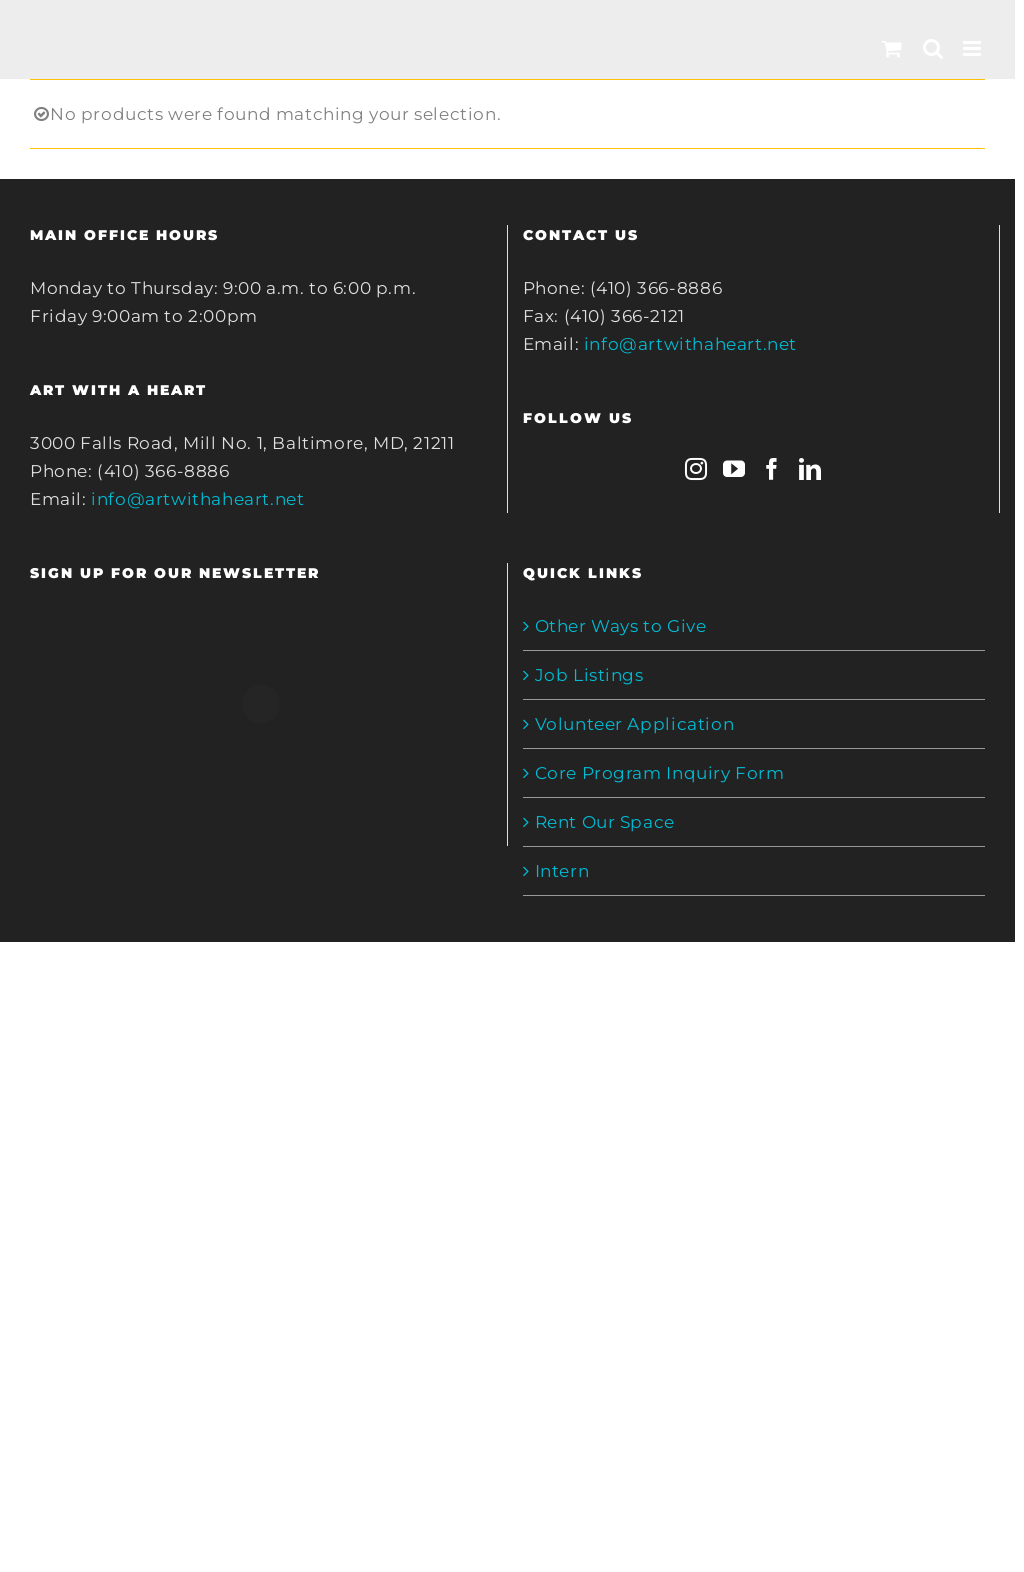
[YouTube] (734, 469)
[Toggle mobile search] (933, 48)
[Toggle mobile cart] (892, 48)
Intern (562, 871)
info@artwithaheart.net (197, 499)
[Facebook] (772, 469)
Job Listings (589, 675)
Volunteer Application (635, 724)
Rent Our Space (605, 822)
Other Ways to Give (621, 626)
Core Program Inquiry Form (660, 773)
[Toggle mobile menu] (974, 48)
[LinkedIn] (810, 469)
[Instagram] (696, 469)
